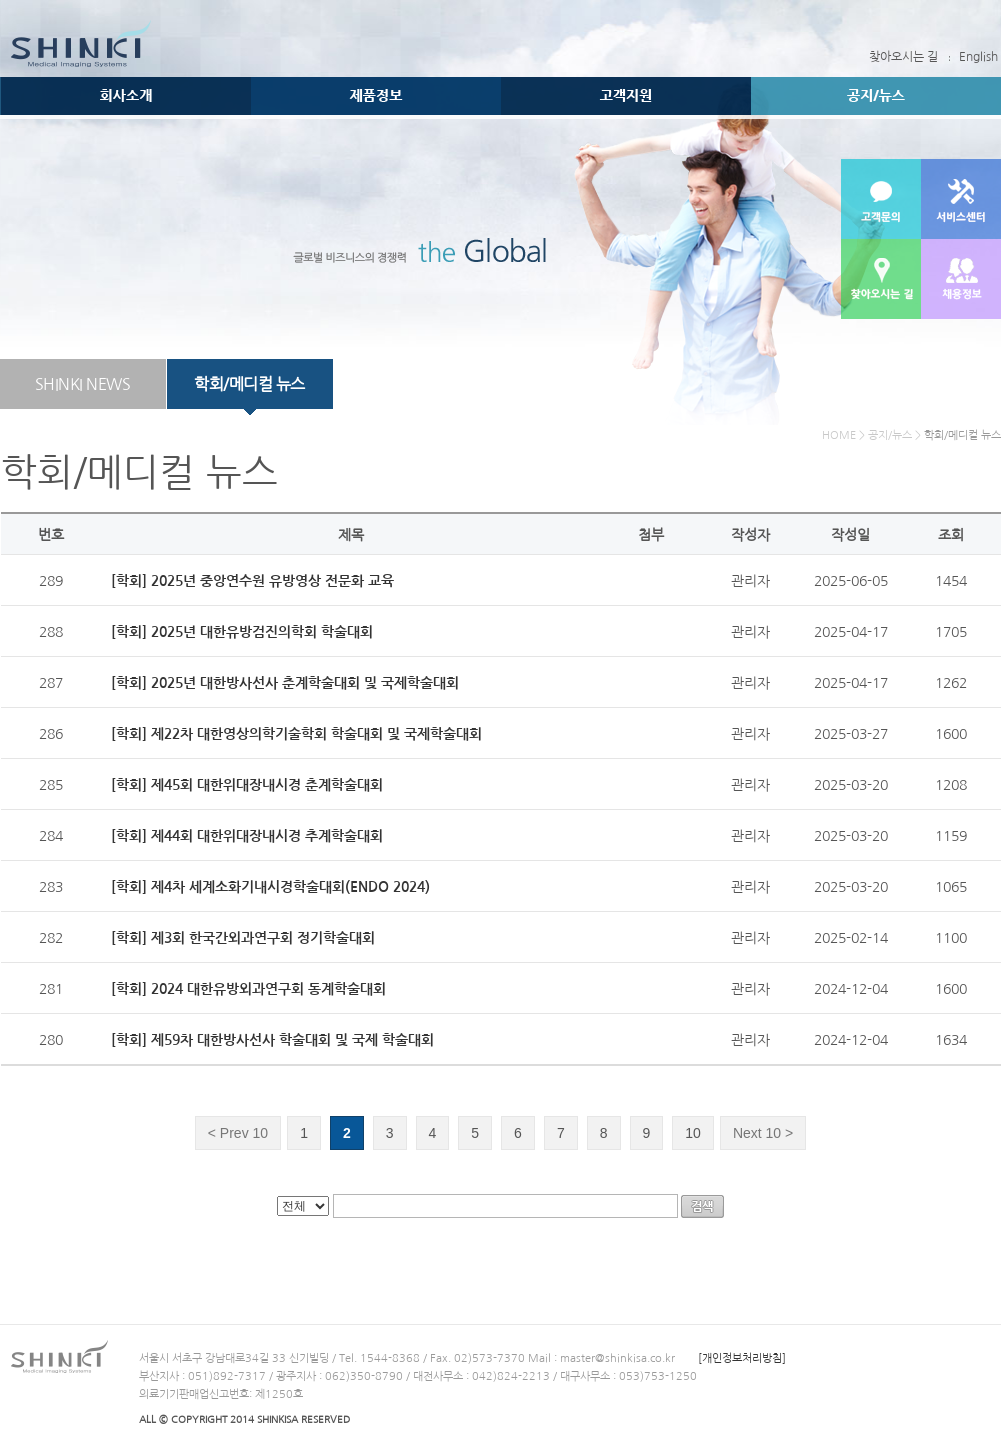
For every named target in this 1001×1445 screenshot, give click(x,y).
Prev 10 (238, 1133)
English (978, 57)
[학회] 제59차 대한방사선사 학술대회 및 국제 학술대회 (272, 1040)
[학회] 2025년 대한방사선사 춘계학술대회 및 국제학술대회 (285, 683)
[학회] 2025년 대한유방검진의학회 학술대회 (242, 632)
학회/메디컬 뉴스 (249, 384)
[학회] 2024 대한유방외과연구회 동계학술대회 (248, 989)
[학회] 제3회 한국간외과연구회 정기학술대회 (243, 938)
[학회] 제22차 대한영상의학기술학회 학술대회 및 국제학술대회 (296, 734)
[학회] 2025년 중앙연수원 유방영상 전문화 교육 (252, 581)
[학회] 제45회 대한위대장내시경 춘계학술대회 (247, 785)
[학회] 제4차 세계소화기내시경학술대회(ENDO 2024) (270, 887)
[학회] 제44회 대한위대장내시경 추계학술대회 (247, 836)
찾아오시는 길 (903, 57)
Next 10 (763, 1133)
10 (693, 1133)
